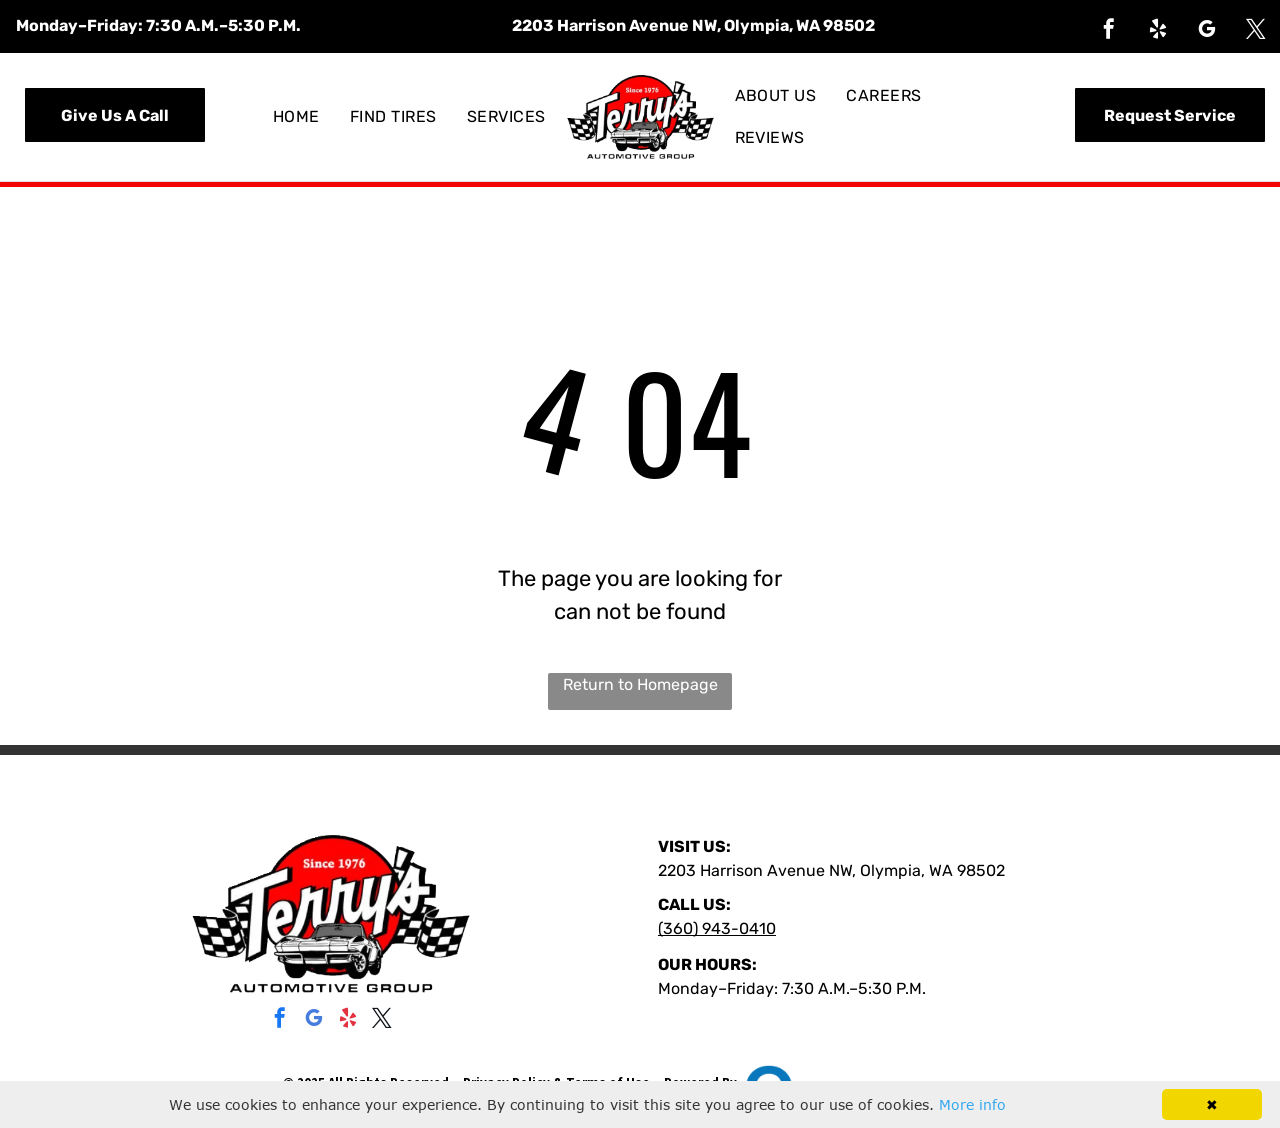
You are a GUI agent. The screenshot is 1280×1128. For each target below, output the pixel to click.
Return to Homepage (640, 684)
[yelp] (1158, 31)
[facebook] (1109, 31)
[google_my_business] (1207, 31)
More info (972, 1104)
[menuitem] (296, 117)
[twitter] (1256, 31)
